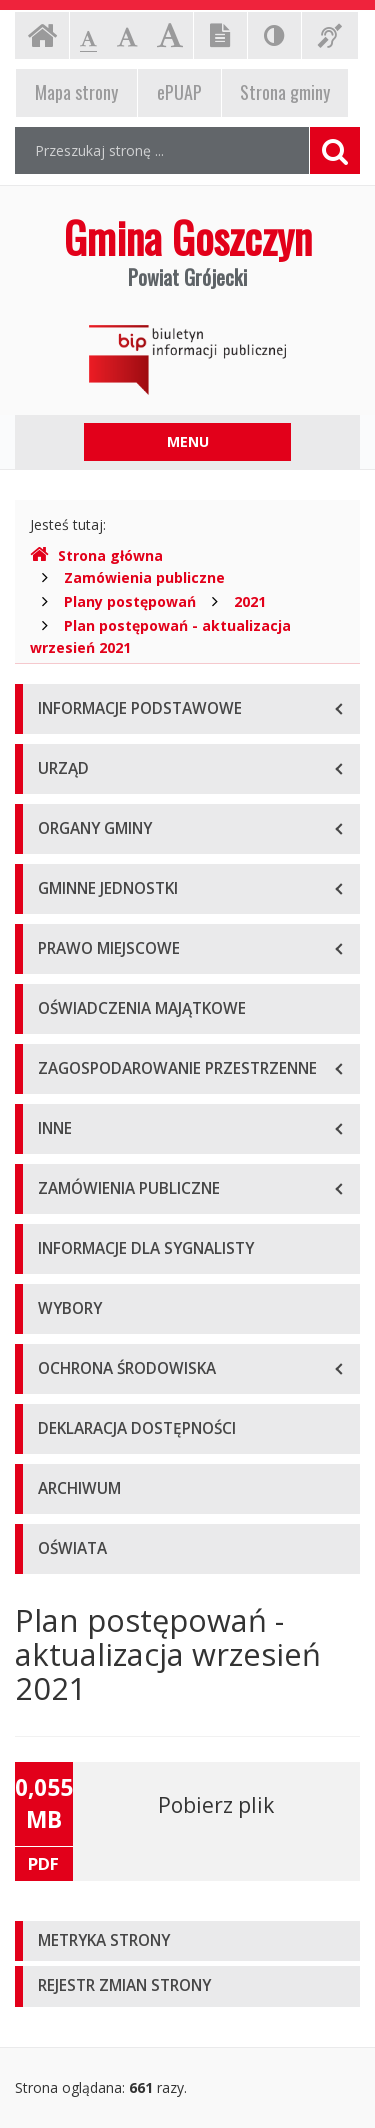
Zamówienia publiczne (144, 577)
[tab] (187, 1941)
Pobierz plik (216, 1805)
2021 (250, 601)
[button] (187, 1941)
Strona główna (96, 555)
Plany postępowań (130, 601)
